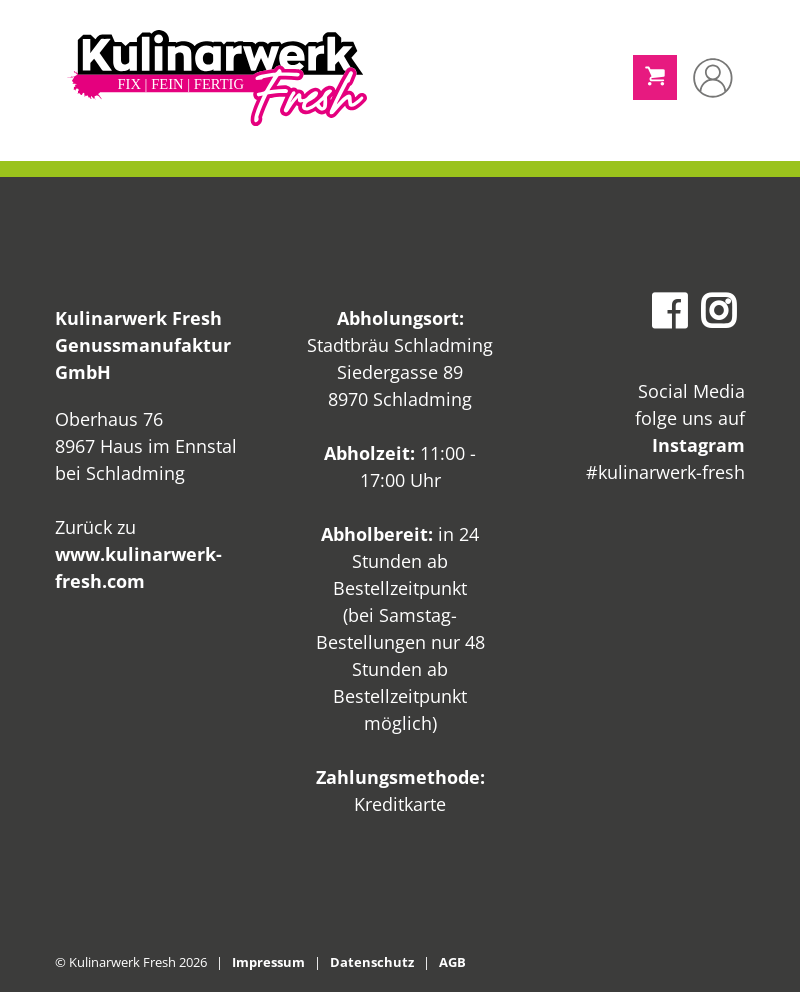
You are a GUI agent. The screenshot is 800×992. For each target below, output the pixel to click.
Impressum (268, 962)
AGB (452, 962)
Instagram (698, 445)
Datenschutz (372, 962)
